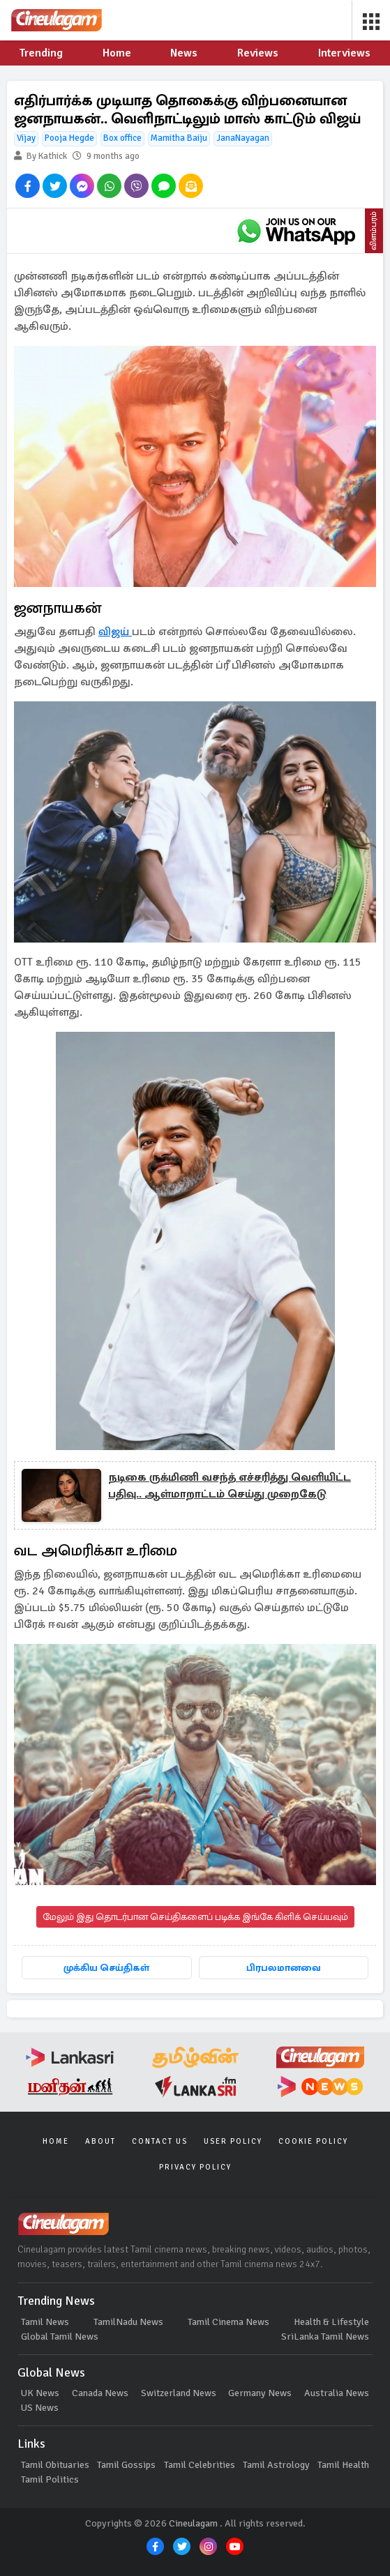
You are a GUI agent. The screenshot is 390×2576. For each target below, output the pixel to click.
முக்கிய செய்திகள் (106, 1968)
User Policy (233, 2141)
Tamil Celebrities (199, 2465)
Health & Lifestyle (331, 2322)
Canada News (100, 2393)
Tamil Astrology (276, 2465)
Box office (122, 138)
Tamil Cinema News (228, 2322)
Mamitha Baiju (179, 138)
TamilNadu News (128, 2322)
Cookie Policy (313, 2141)
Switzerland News (178, 2393)
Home (56, 2141)
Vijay (26, 138)
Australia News (336, 2393)
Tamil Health (343, 2465)
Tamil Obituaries (55, 2465)
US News (40, 2408)
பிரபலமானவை (283, 1968)
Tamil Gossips (126, 2465)
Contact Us (160, 2141)
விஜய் (115, 632)
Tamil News (45, 2322)
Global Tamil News (59, 2336)
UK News (40, 2393)
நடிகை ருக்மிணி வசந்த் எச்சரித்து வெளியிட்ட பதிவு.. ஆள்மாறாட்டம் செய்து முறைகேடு (229, 1485)
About (100, 2141)
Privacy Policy (195, 2167)
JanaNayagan (242, 138)
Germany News (260, 2393)
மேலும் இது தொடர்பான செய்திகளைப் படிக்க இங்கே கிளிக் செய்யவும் (195, 1917)
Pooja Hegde (69, 138)
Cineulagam (193, 2523)
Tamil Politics (50, 2479)
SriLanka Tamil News (325, 2336)
